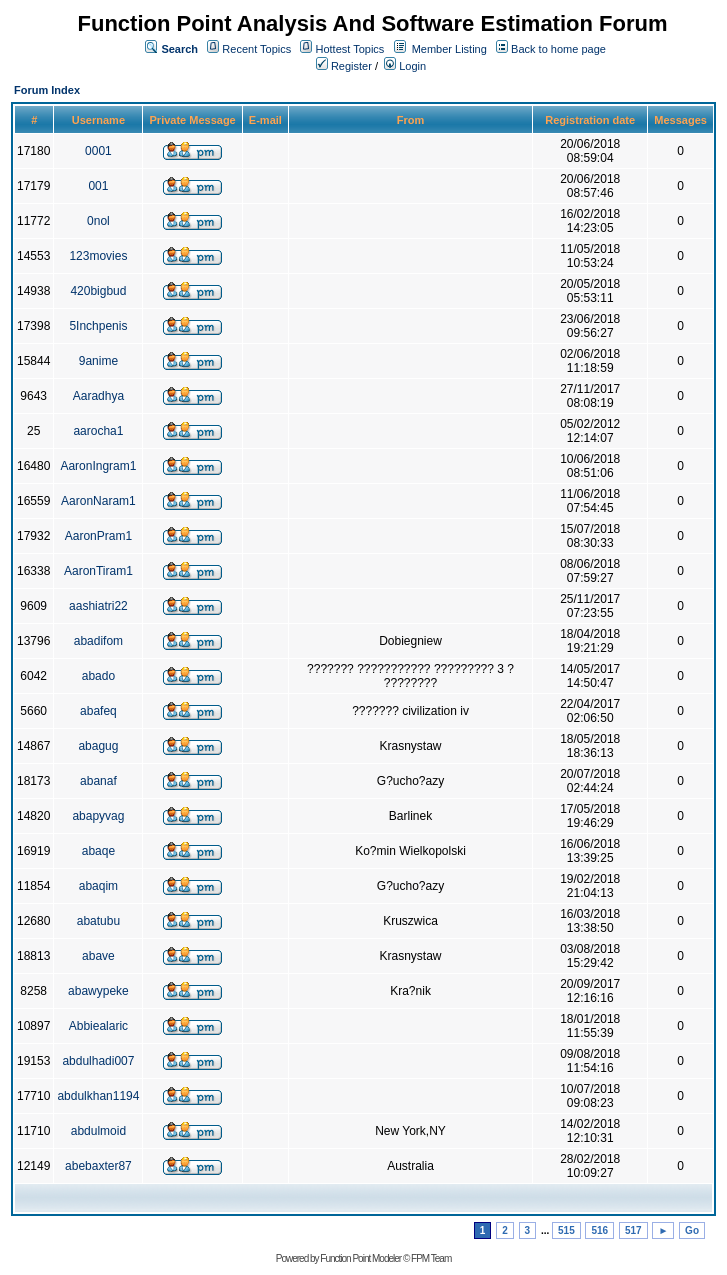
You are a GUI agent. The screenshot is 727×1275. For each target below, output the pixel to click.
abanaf (98, 781)
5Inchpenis (98, 326)
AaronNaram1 (98, 501)
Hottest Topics (349, 49)
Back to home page (558, 49)
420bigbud (98, 291)
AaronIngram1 (98, 466)
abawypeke (98, 991)
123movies (98, 256)
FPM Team (431, 1258)
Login (405, 66)
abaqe (98, 851)
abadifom (98, 641)
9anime (98, 361)
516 (599, 1230)
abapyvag (98, 816)
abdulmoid (98, 1131)
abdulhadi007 (98, 1061)
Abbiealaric (98, 1026)
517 (633, 1230)
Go (692, 1230)
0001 (98, 151)
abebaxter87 (98, 1166)
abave (98, 956)
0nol (98, 221)
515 (566, 1230)
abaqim (98, 886)
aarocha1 (98, 431)
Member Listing (449, 49)
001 (98, 186)
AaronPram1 (98, 536)
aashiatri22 (98, 606)
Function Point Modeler (360, 1258)
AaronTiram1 (98, 571)
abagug (98, 746)
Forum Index (47, 90)
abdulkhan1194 (98, 1096)
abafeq (98, 711)
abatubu (98, 921)
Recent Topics (256, 49)
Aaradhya (98, 396)
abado (98, 676)
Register (344, 66)
